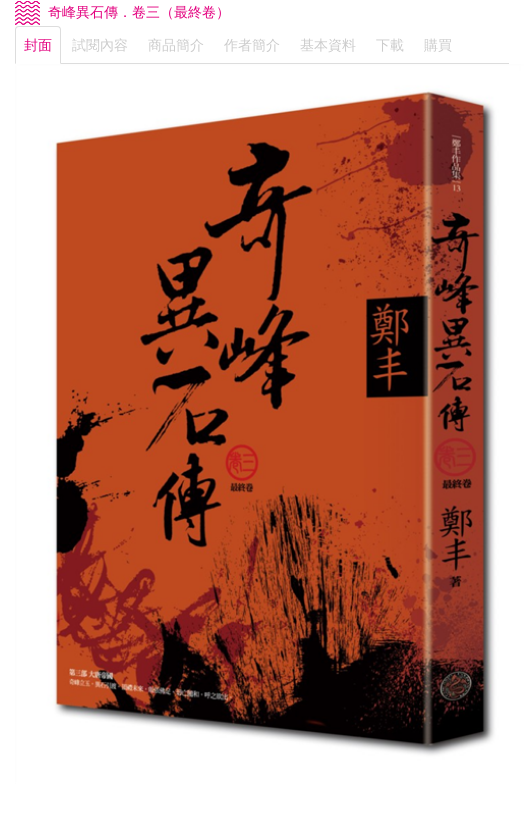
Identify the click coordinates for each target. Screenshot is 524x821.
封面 (38, 45)
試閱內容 (100, 45)
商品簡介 (176, 45)
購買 (438, 45)
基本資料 (328, 45)
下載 (390, 45)
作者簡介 (252, 45)
